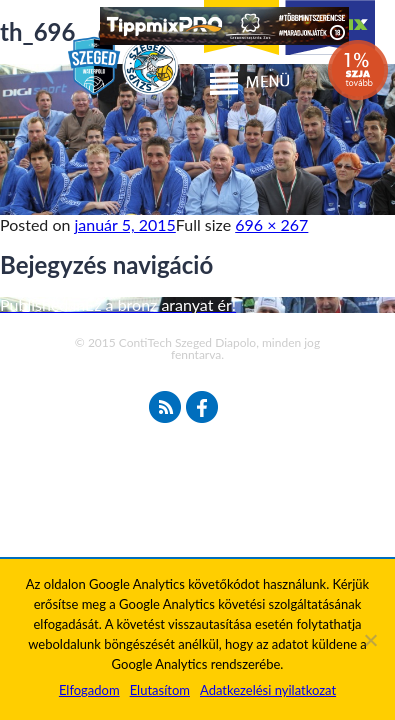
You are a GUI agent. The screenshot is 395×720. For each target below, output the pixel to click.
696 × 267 (271, 224)
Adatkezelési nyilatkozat (268, 690)
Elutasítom (160, 690)
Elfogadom (89, 690)
